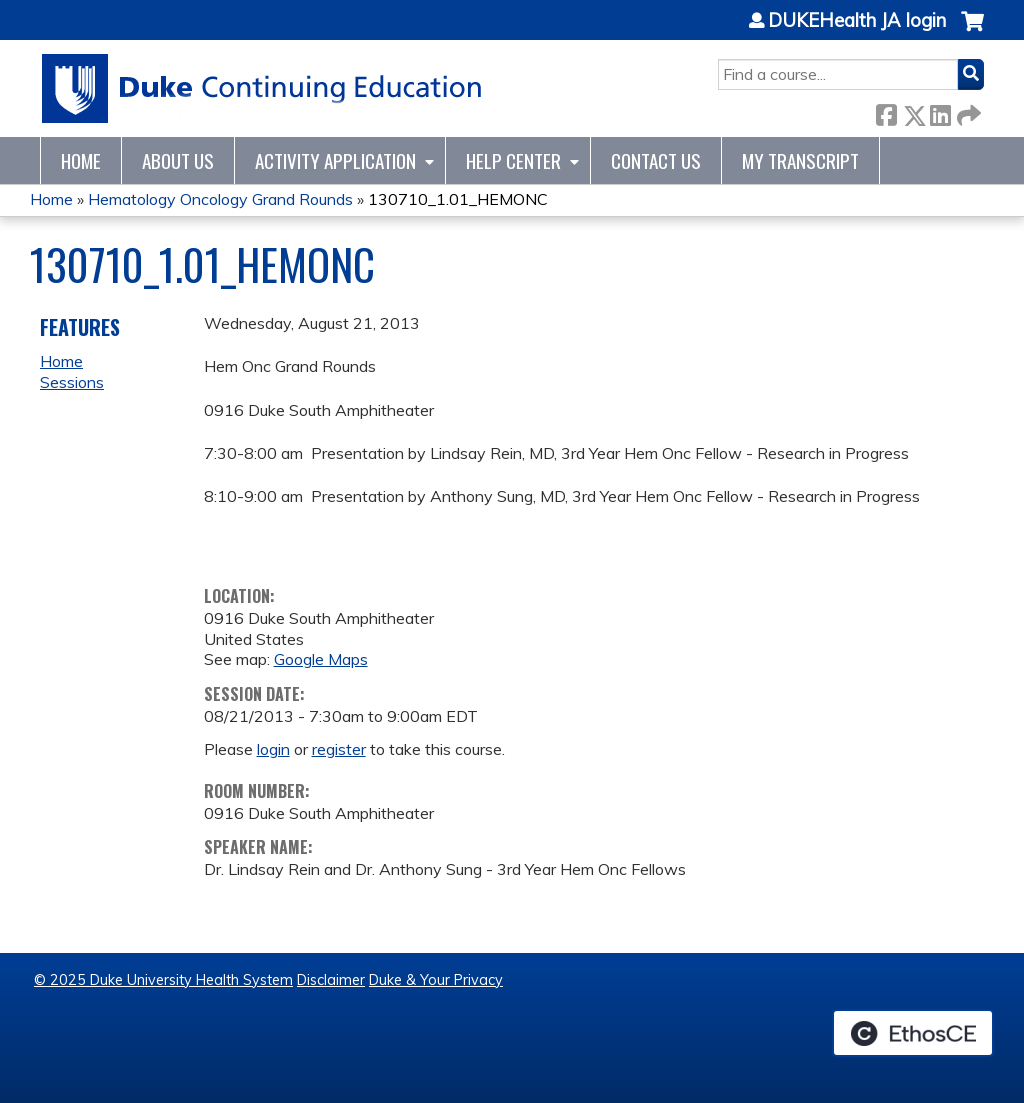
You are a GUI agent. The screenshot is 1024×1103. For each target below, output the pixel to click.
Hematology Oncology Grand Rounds (220, 199)
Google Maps (321, 659)
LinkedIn (940, 111)
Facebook (886, 111)
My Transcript (800, 160)
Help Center (513, 160)
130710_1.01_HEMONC (458, 199)
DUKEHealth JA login (857, 21)
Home (81, 160)
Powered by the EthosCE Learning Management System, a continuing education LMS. (913, 1033)
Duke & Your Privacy (436, 980)
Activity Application (335, 160)
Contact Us (656, 160)
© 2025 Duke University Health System (163, 980)
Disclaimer (331, 980)
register (339, 749)
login (273, 749)
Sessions (72, 382)
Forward (967, 111)
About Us (178, 160)
